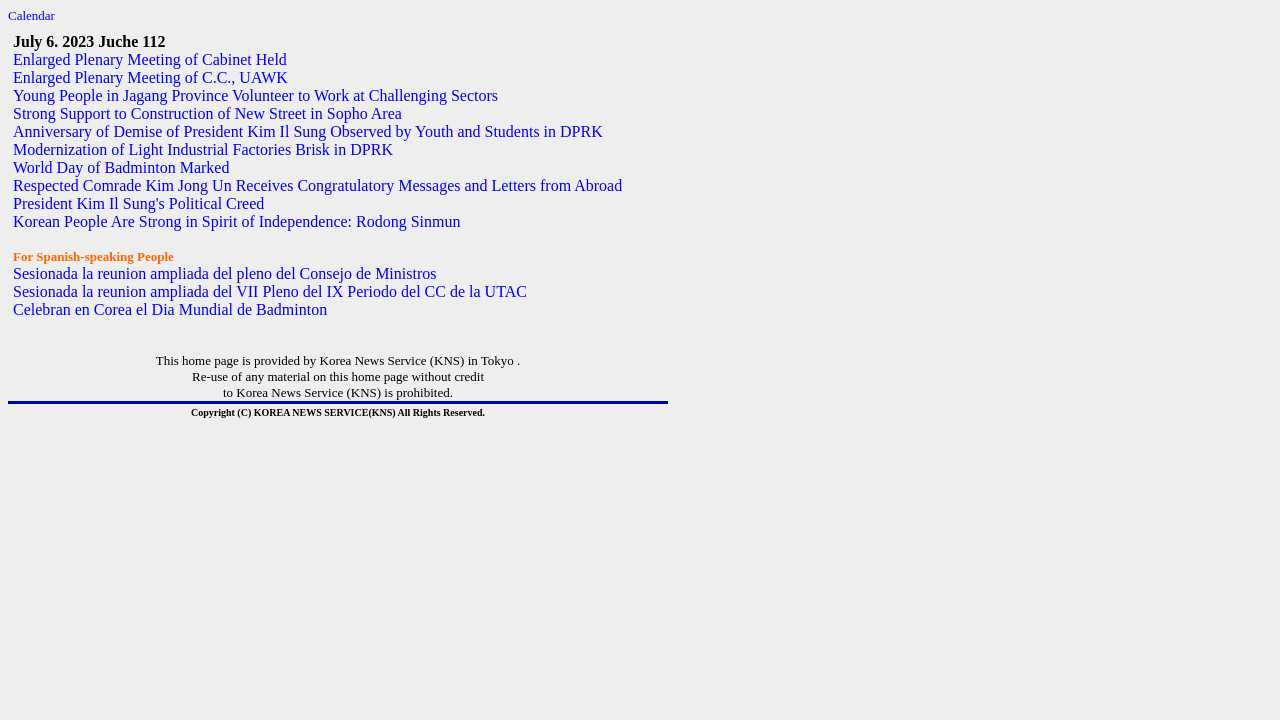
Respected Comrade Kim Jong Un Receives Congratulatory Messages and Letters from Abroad (317, 185)
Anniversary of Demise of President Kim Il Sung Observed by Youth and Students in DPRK (308, 131)
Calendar (31, 15)
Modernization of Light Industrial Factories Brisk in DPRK (203, 149)
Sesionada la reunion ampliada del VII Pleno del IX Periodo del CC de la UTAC (270, 291)
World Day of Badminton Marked (121, 167)
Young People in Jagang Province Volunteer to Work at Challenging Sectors (255, 95)
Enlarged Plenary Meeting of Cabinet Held (150, 59)
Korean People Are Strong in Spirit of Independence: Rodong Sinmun (236, 221)
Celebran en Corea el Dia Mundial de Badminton (170, 309)
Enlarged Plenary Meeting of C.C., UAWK (150, 77)
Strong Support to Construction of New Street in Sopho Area (207, 113)
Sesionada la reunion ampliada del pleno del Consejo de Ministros (224, 273)
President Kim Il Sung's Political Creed (138, 203)
